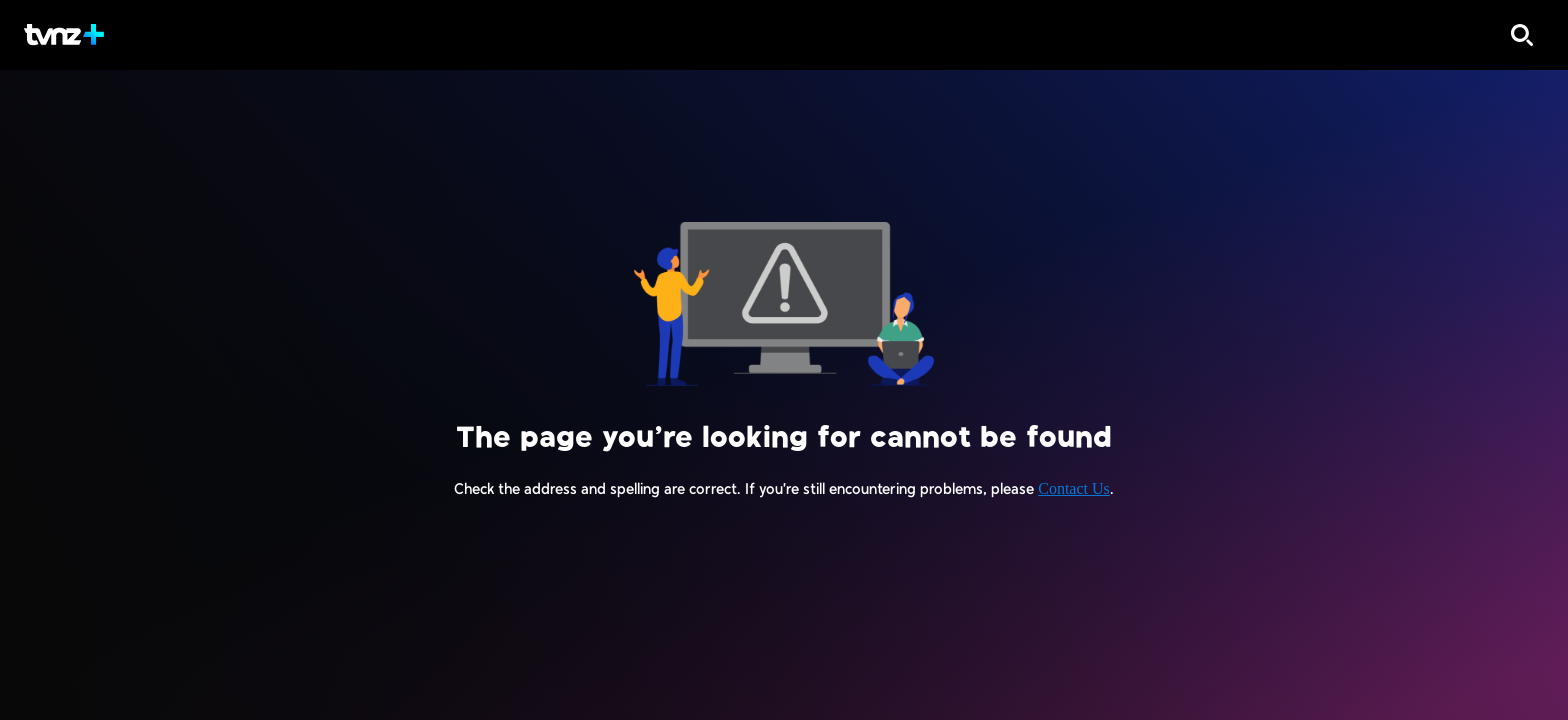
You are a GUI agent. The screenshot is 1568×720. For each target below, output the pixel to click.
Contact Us (1074, 488)
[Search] (1522, 35)
